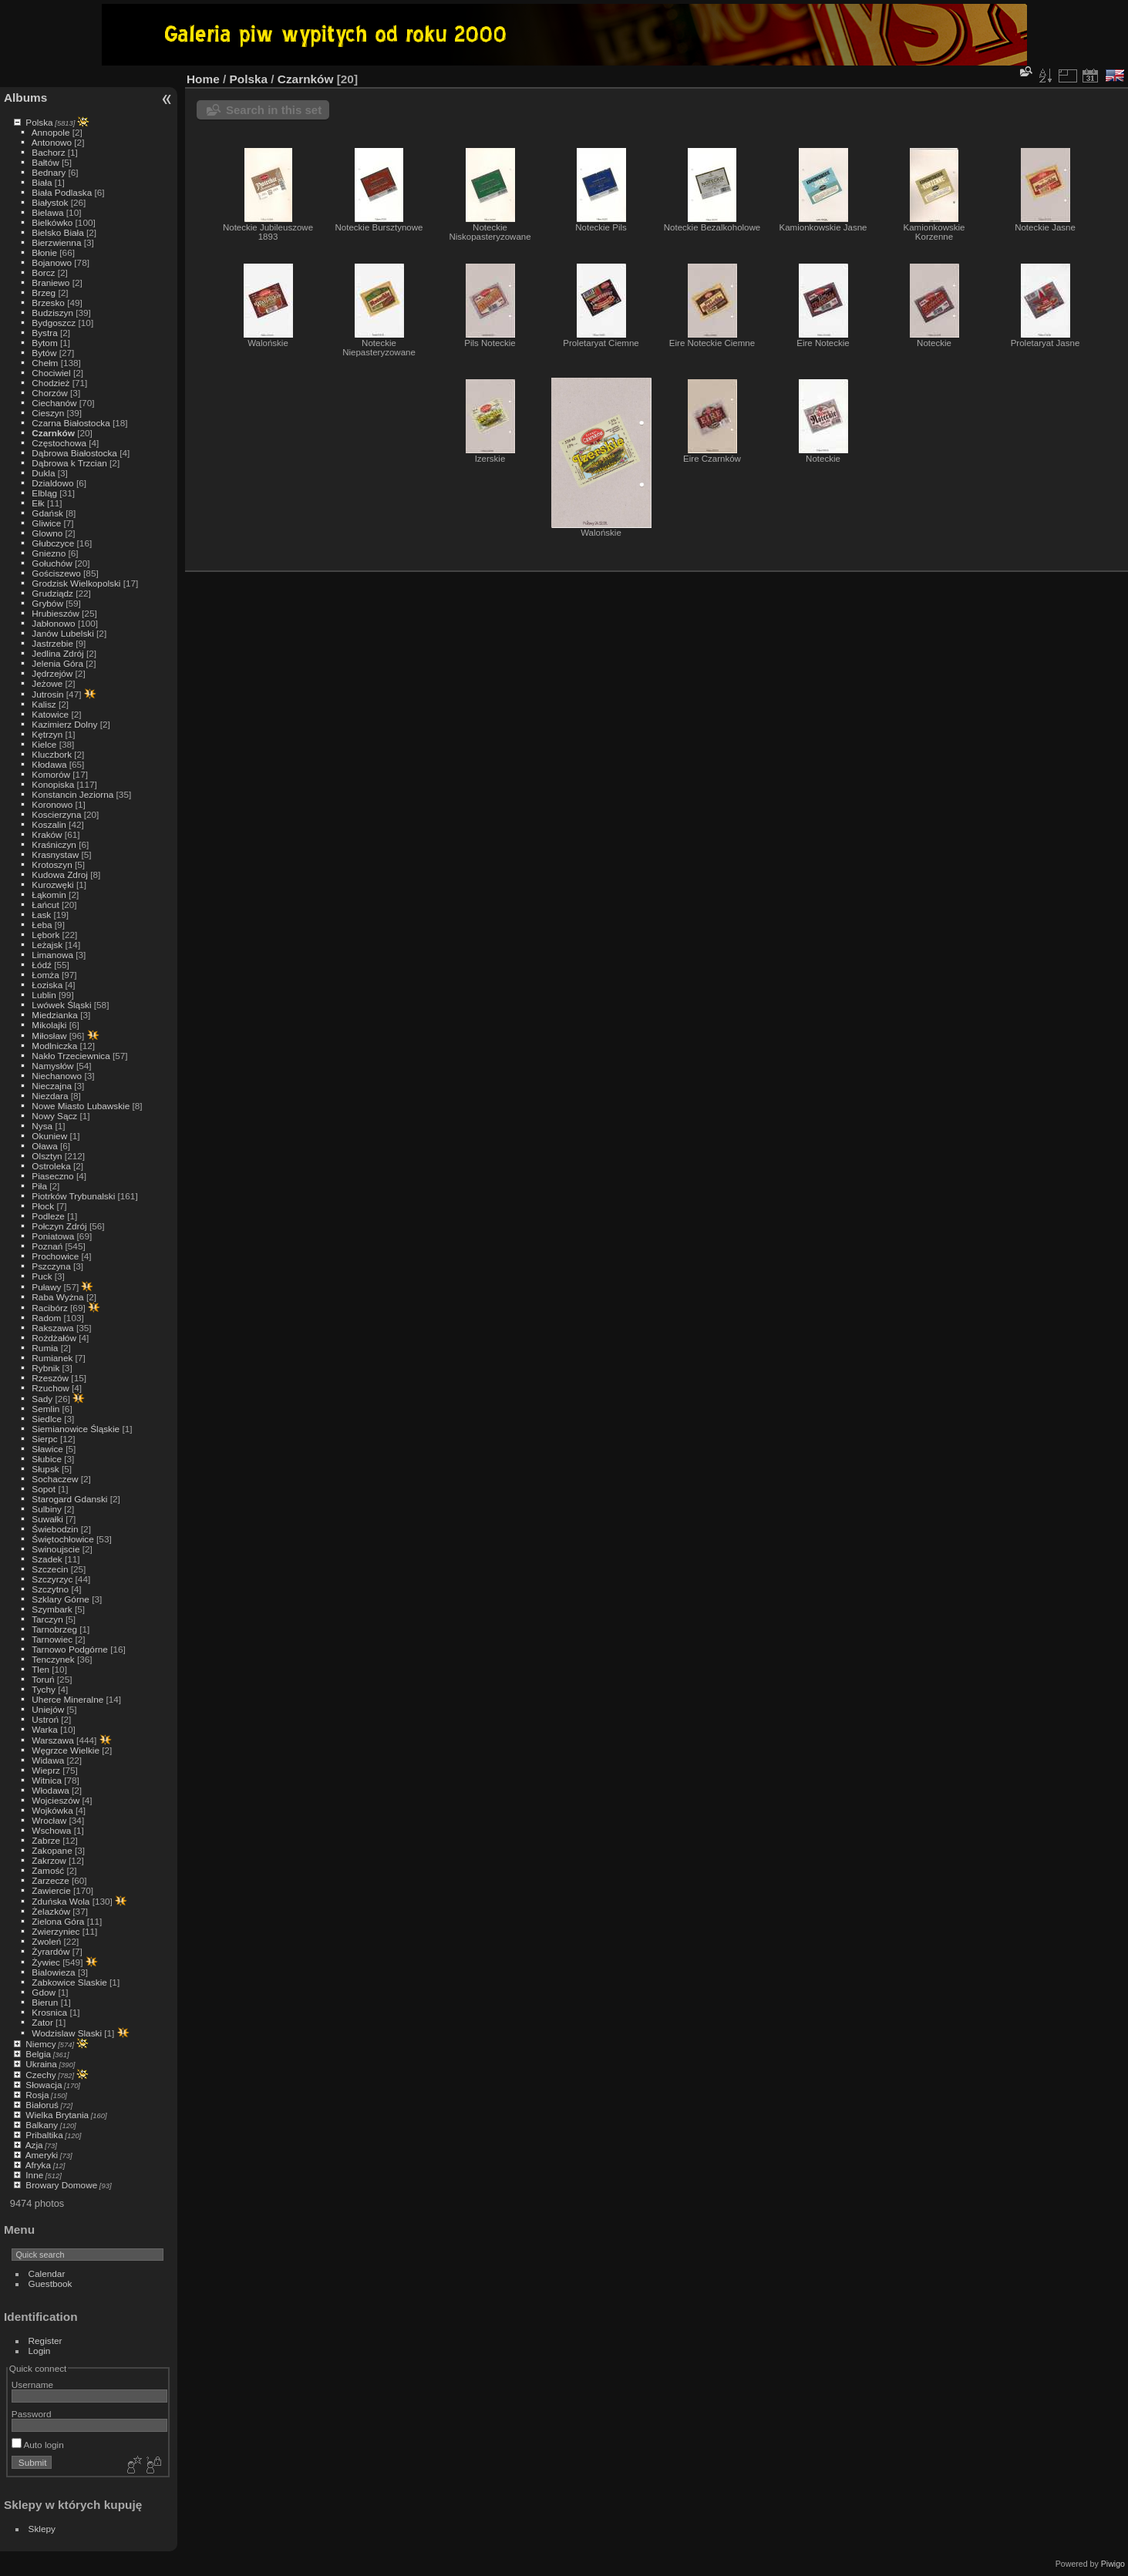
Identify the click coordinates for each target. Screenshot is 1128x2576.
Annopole (51, 132)
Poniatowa (53, 1236)
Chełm (45, 363)
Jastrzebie (52, 643)
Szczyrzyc (52, 1579)
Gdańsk (47, 513)
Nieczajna (52, 1086)
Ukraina (41, 2064)
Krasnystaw (55, 854)
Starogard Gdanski (69, 1499)
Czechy (40, 2075)
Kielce (44, 744)
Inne (34, 2175)
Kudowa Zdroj (60, 874)
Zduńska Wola (60, 1901)
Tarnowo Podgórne (70, 1649)
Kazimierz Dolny (64, 724)
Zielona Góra (58, 1921)
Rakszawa (52, 1328)
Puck (42, 1276)
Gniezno (49, 553)
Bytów (44, 353)
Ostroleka (51, 1166)
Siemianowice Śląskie (76, 1429)
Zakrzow (49, 1860)
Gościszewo (56, 573)
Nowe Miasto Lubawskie (81, 1106)
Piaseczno (52, 1176)
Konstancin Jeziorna (72, 794)
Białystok (50, 202)
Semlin (45, 1409)
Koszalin (49, 824)
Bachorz (48, 152)
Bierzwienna (56, 242)
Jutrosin (47, 694)
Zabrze (46, 1840)
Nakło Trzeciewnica (70, 1056)
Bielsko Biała (57, 232)
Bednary (49, 172)
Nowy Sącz (54, 1116)
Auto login (38, 2445)
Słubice (47, 1459)
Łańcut (45, 905)
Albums (25, 97)
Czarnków (53, 433)
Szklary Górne (60, 1599)
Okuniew (49, 1136)
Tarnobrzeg (54, 1629)
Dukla (43, 473)
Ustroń (45, 1719)
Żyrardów (50, 1951)
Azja (34, 2145)
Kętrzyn (47, 734)
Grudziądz (52, 593)
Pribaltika (43, 2135)
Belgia (38, 2054)
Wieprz (46, 1770)
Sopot (44, 1489)
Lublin (44, 995)
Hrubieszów (55, 613)
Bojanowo (52, 262)
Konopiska (53, 784)
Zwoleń (46, 1941)
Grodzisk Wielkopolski (76, 583)
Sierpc (44, 1439)
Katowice (50, 714)
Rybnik (45, 1368)
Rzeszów (50, 1378)
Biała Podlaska (62, 192)
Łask (41, 915)
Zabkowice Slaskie (69, 1982)
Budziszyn (52, 313)
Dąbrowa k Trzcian (69, 463)
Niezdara (50, 1096)
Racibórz (49, 1308)
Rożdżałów (54, 1338)
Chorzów (49, 393)
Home (203, 79)
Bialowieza (53, 1972)
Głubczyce (53, 543)
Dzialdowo (52, 483)
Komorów (51, 774)
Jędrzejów (52, 673)
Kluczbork (52, 754)
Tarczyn (47, 1619)
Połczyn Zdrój (59, 1226)
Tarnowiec (52, 1639)
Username (32, 2384)
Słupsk (45, 1469)
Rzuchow (50, 1388)
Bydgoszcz (54, 323)
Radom (46, 1318)
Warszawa (52, 1740)
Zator (42, 2022)
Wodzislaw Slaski (67, 2033)
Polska (38, 122)
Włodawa (50, 1790)
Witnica (47, 1780)
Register (45, 2341)
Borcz (43, 272)
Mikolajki (49, 1025)
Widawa (48, 1760)
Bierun (45, 2002)
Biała (42, 182)
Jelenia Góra (57, 663)
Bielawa (47, 212)
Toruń (43, 1679)
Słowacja (43, 2085)
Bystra (44, 333)
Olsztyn (47, 1156)
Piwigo (1113, 2563)
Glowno (47, 533)
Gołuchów (52, 563)
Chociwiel (51, 373)
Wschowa (51, 1830)
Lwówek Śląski (61, 1005)
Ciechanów (54, 403)
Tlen (40, 1669)
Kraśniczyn (54, 844)
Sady (42, 1399)
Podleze (48, 1216)
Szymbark (52, 1609)
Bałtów (45, 162)
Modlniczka (54, 1046)
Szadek (47, 1559)
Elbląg (44, 493)
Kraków (47, 834)
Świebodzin (55, 1529)
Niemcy (40, 2044)
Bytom (44, 343)
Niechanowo (57, 1076)
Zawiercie (51, 1890)
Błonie (44, 252)
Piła (39, 1186)
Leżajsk (47, 945)
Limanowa (52, 955)
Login (40, 2351)
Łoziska (47, 985)
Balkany (41, 2125)
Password (32, 2414)
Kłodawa (49, 764)
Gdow (44, 1992)
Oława (44, 1146)
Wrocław (49, 1820)
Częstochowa (59, 443)
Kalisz (44, 704)
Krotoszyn (52, 864)
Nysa (42, 1126)
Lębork (45, 935)
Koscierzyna (56, 814)
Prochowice (55, 1256)
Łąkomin (49, 894)
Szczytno (50, 1589)
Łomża (45, 975)
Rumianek (52, 1358)
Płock (43, 1206)
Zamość (48, 1870)
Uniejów (48, 1709)
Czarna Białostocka (70, 423)
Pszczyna (51, 1266)
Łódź (42, 965)
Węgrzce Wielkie (65, 1750)
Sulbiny (47, 1509)
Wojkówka (52, 1810)
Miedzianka (55, 1015)
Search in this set (274, 109)
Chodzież (50, 383)
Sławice (47, 1449)
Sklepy (42, 2529)
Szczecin (50, 1569)
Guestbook (50, 2283)
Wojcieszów (55, 1800)
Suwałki (47, 1519)
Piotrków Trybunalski (73, 1196)
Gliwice (46, 523)
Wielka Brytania (57, 2115)
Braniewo (50, 282)
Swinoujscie (55, 1549)
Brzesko (48, 303)
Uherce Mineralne (67, 1699)
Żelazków (51, 1911)
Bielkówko (52, 222)
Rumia (45, 1348)
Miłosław (49, 1036)
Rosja (37, 2095)
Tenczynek (53, 1659)
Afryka (38, 2165)
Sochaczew (55, 1479)
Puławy (46, 1287)
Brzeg (44, 293)
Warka (45, 1729)
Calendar (47, 2273)
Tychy (44, 1689)
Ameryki (42, 2155)
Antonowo (52, 142)
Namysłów (52, 1066)
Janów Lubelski (62, 633)
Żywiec (46, 1962)
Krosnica (49, 2012)
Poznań (47, 1246)
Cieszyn (48, 413)
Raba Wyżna (57, 1297)
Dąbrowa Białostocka (74, 453)
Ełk (38, 503)
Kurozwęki (52, 884)
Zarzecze (50, 1880)
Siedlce (47, 1419)
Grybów (47, 603)
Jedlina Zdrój (57, 653)
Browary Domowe (61, 2185)
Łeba (42, 925)
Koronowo (52, 804)
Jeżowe (47, 683)
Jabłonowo (53, 623)
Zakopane (52, 1850)
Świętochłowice (62, 1539)
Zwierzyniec (55, 1931)
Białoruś (42, 2105)
